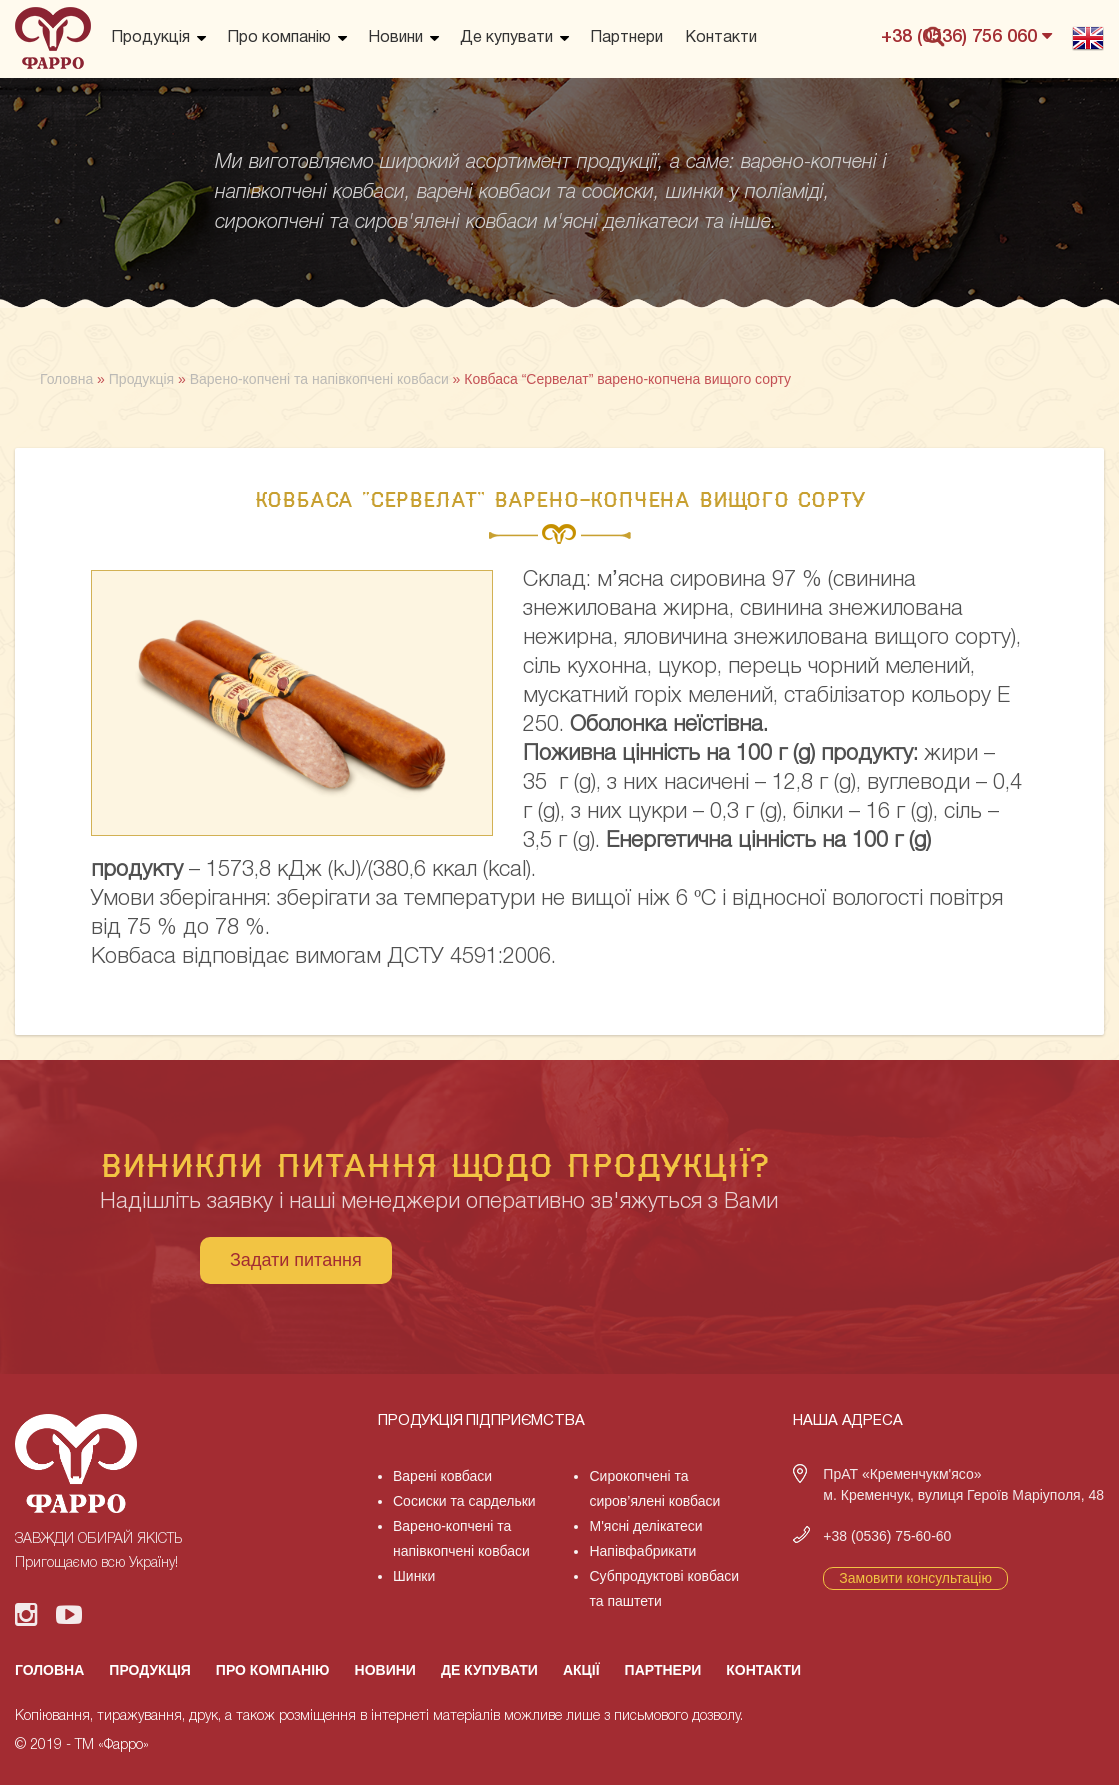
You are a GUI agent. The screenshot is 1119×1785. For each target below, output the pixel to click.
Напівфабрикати (642, 1551)
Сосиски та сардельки (464, 1501)
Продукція (150, 38)
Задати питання (296, 1260)
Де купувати (506, 38)
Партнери (626, 38)
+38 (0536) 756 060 (966, 36)
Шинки (414, 1576)
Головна (49, 1670)
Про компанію (279, 38)
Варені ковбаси (442, 1476)
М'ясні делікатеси (645, 1526)
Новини (395, 38)
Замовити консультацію (915, 1578)
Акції (581, 1670)
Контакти (721, 38)
